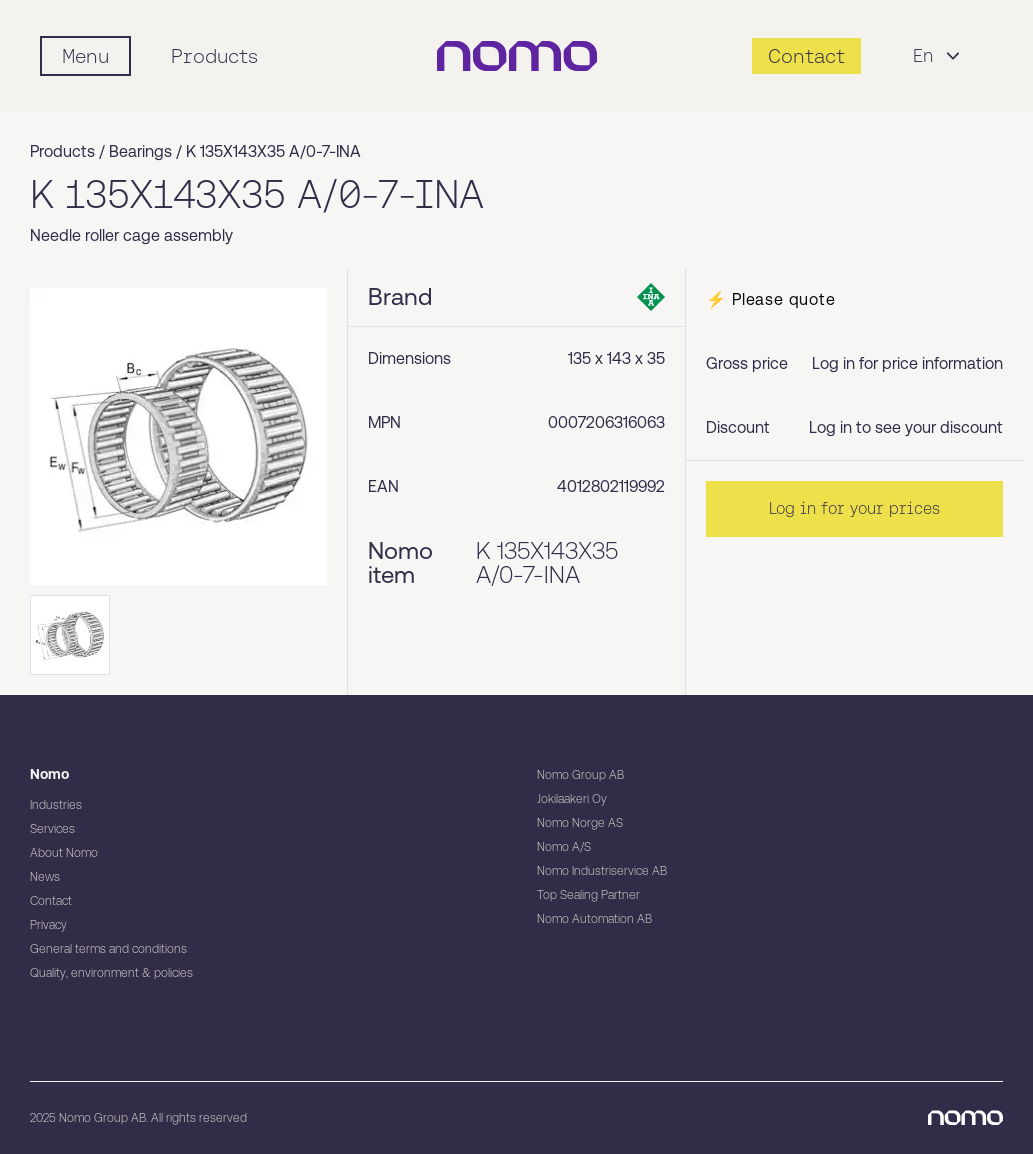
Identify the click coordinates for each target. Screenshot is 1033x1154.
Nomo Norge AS (580, 823)
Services (52, 829)
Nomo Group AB (580, 775)
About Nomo (64, 853)
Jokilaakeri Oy (572, 799)
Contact (51, 901)
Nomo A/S (564, 847)
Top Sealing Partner (588, 895)
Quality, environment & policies (111, 973)
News (45, 877)
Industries (56, 805)
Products (214, 56)
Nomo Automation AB (594, 919)
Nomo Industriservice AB (602, 871)
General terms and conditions (108, 949)
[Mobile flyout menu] (85, 56)
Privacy (48, 925)
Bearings (140, 151)
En (939, 56)
